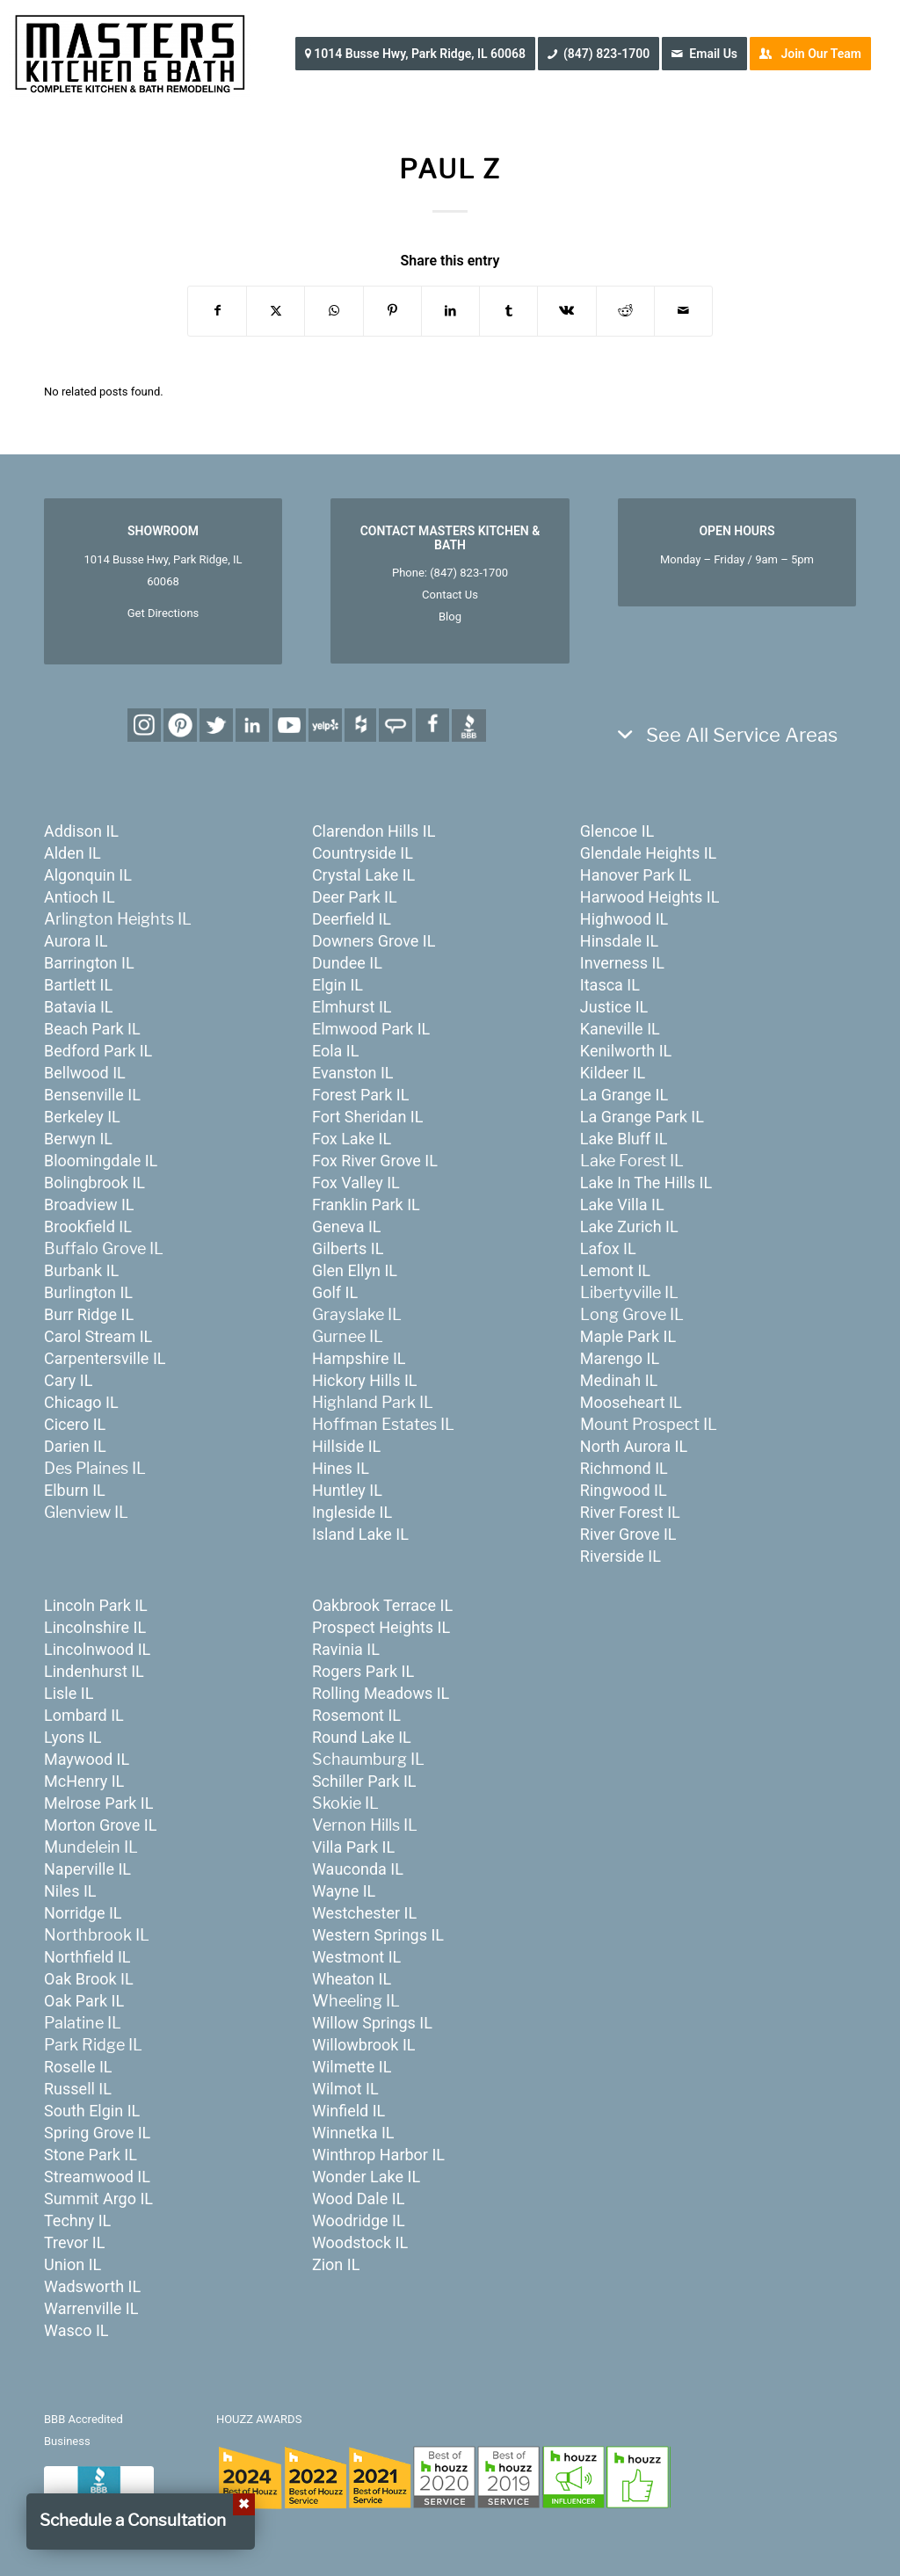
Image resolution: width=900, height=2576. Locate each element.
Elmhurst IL (352, 1007)
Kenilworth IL (626, 1050)
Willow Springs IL (372, 2023)
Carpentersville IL (104, 1358)
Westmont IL (356, 1957)
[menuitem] (421, 53)
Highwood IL (624, 919)
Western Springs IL (378, 1935)
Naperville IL (87, 1869)
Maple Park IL (628, 1336)
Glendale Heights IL (648, 853)
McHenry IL (84, 1781)
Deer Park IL (354, 897)
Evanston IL (353, 1072)
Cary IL (68, 1380)
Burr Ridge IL (89, 1314)
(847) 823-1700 (469, 572)
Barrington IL (89, 963)
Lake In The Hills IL (646, 1182)
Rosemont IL (356, 1715)
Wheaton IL (351, 1979)
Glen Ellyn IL (354, 1270)
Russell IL (78, 2088)
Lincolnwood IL (97, 1649)
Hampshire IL (359, 1358)
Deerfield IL (351, 919)
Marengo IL (619, 1358)
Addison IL (81, 831)
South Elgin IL (92, 2110)
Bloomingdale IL (100, 1160)
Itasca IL (610, 985)
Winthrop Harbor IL (378, 2154)
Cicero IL (74, 1424)
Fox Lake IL (351, 1138)
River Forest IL (630, 1512)
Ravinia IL (346, 1649)
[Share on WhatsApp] (333, 311)
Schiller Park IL (364, 1781)
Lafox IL (608, 1248)
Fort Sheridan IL (367, 1116)
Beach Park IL (92, 1029)
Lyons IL (72, 1737)
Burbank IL (81, 1270)
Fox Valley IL (356, 1182)
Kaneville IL (620, 1029)
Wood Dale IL (358, 2198)
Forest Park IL (360, 1094)
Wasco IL (76, 2330)
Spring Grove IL (97, 2132)
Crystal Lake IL (363, 875)
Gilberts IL (347, 1248)
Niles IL (70, 1891)
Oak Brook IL (89, 1979)
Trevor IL (74, 2242)
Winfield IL (348, 2110)
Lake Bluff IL (624, 1138)
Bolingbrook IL (94, 1182)
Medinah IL (619, 1380)
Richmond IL (624, 1468)
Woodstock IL (360, 2242)
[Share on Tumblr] (508, 311)
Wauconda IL (357, 1869)
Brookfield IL (88, 1226)
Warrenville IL (91, 2308)
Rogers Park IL (363, 1671)
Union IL (72, 2264)
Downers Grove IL (373, 941)
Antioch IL (79, 897)
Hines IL (340, 1468)
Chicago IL (81, 1402)
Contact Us (450, 594)
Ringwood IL (623, 1490)
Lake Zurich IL (629, 1226)
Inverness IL (622, 963)
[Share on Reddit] (625, 311)
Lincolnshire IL (95, 1627)
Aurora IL (75, 941)
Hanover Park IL (636, 875)
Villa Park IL (353, 1847)
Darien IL (75, 1446)
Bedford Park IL (98, 1050)
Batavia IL (78, 1007)
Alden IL (72, 853)
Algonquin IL (88, 875)
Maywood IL (86, 1759)
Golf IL (335, 1292)
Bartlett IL (78, 985)
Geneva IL (346, 1226)
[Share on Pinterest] (392, 311)
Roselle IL (78, 2066)
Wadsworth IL (92, 2286)
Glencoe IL (617, 831)
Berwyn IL (78, 1138)
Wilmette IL (351, 2066)
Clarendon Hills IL (373, 831)
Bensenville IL (92, 1094)
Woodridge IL (358, 2220)
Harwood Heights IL (650, 897)
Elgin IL (337, 985)
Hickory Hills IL (364, 1380)
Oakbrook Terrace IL (382, 1605)
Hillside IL (346, 1446)
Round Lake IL (361, 1737)
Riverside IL (620, 1556)
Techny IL (77, 2220)
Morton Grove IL (100, 1825)
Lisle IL (68, 1693)
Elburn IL (74, 1490)
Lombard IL (84, 1715)
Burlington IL (88, 1292)
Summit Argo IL (98, 2198)
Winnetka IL (353, 2132)
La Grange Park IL (642, 1116)
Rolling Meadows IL (380, 1693)
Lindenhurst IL (94, 1671)
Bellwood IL (85, 1072)
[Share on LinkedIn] (450, 311)
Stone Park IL (90, 2154)
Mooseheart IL (631, 1402)
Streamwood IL (97, 2176)
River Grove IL (628, 1534)
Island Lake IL (360, 1534)
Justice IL (614, 1007)
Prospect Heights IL (381, 1627)
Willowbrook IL (364, 2044)
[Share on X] (275, 311)
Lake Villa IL (622, 1204)
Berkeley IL (82, 1116)
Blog (450, 616)
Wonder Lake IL (366, 2176)
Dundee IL (347, 963)
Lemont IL (615, 1270)
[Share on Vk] (566, 311)
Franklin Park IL (366, 1204)
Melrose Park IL (98, 1803)
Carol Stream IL (98, 1336)
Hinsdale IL (619, 941)
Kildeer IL (612, 1072)
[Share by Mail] (683, 311)
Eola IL (335, 1050)
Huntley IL (347, 1490)
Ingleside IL (352, 1512)
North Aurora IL (633, 1446)
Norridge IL (83, 1913)
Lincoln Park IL (96, 1605)
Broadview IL (89, 1204)
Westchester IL (364, 1913)
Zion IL (335, 2264)
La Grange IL (624, 1094)
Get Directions (163, 613)
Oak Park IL (84, 2001)
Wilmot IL (345, 2088)
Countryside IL (362, 853)
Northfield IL (87, 1957)
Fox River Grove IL (375, 1160)
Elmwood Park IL (371, 1029)
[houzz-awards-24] (443, 2477)
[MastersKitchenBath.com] (129, 54)
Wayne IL (343, 1891)
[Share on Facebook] (217, 311)
